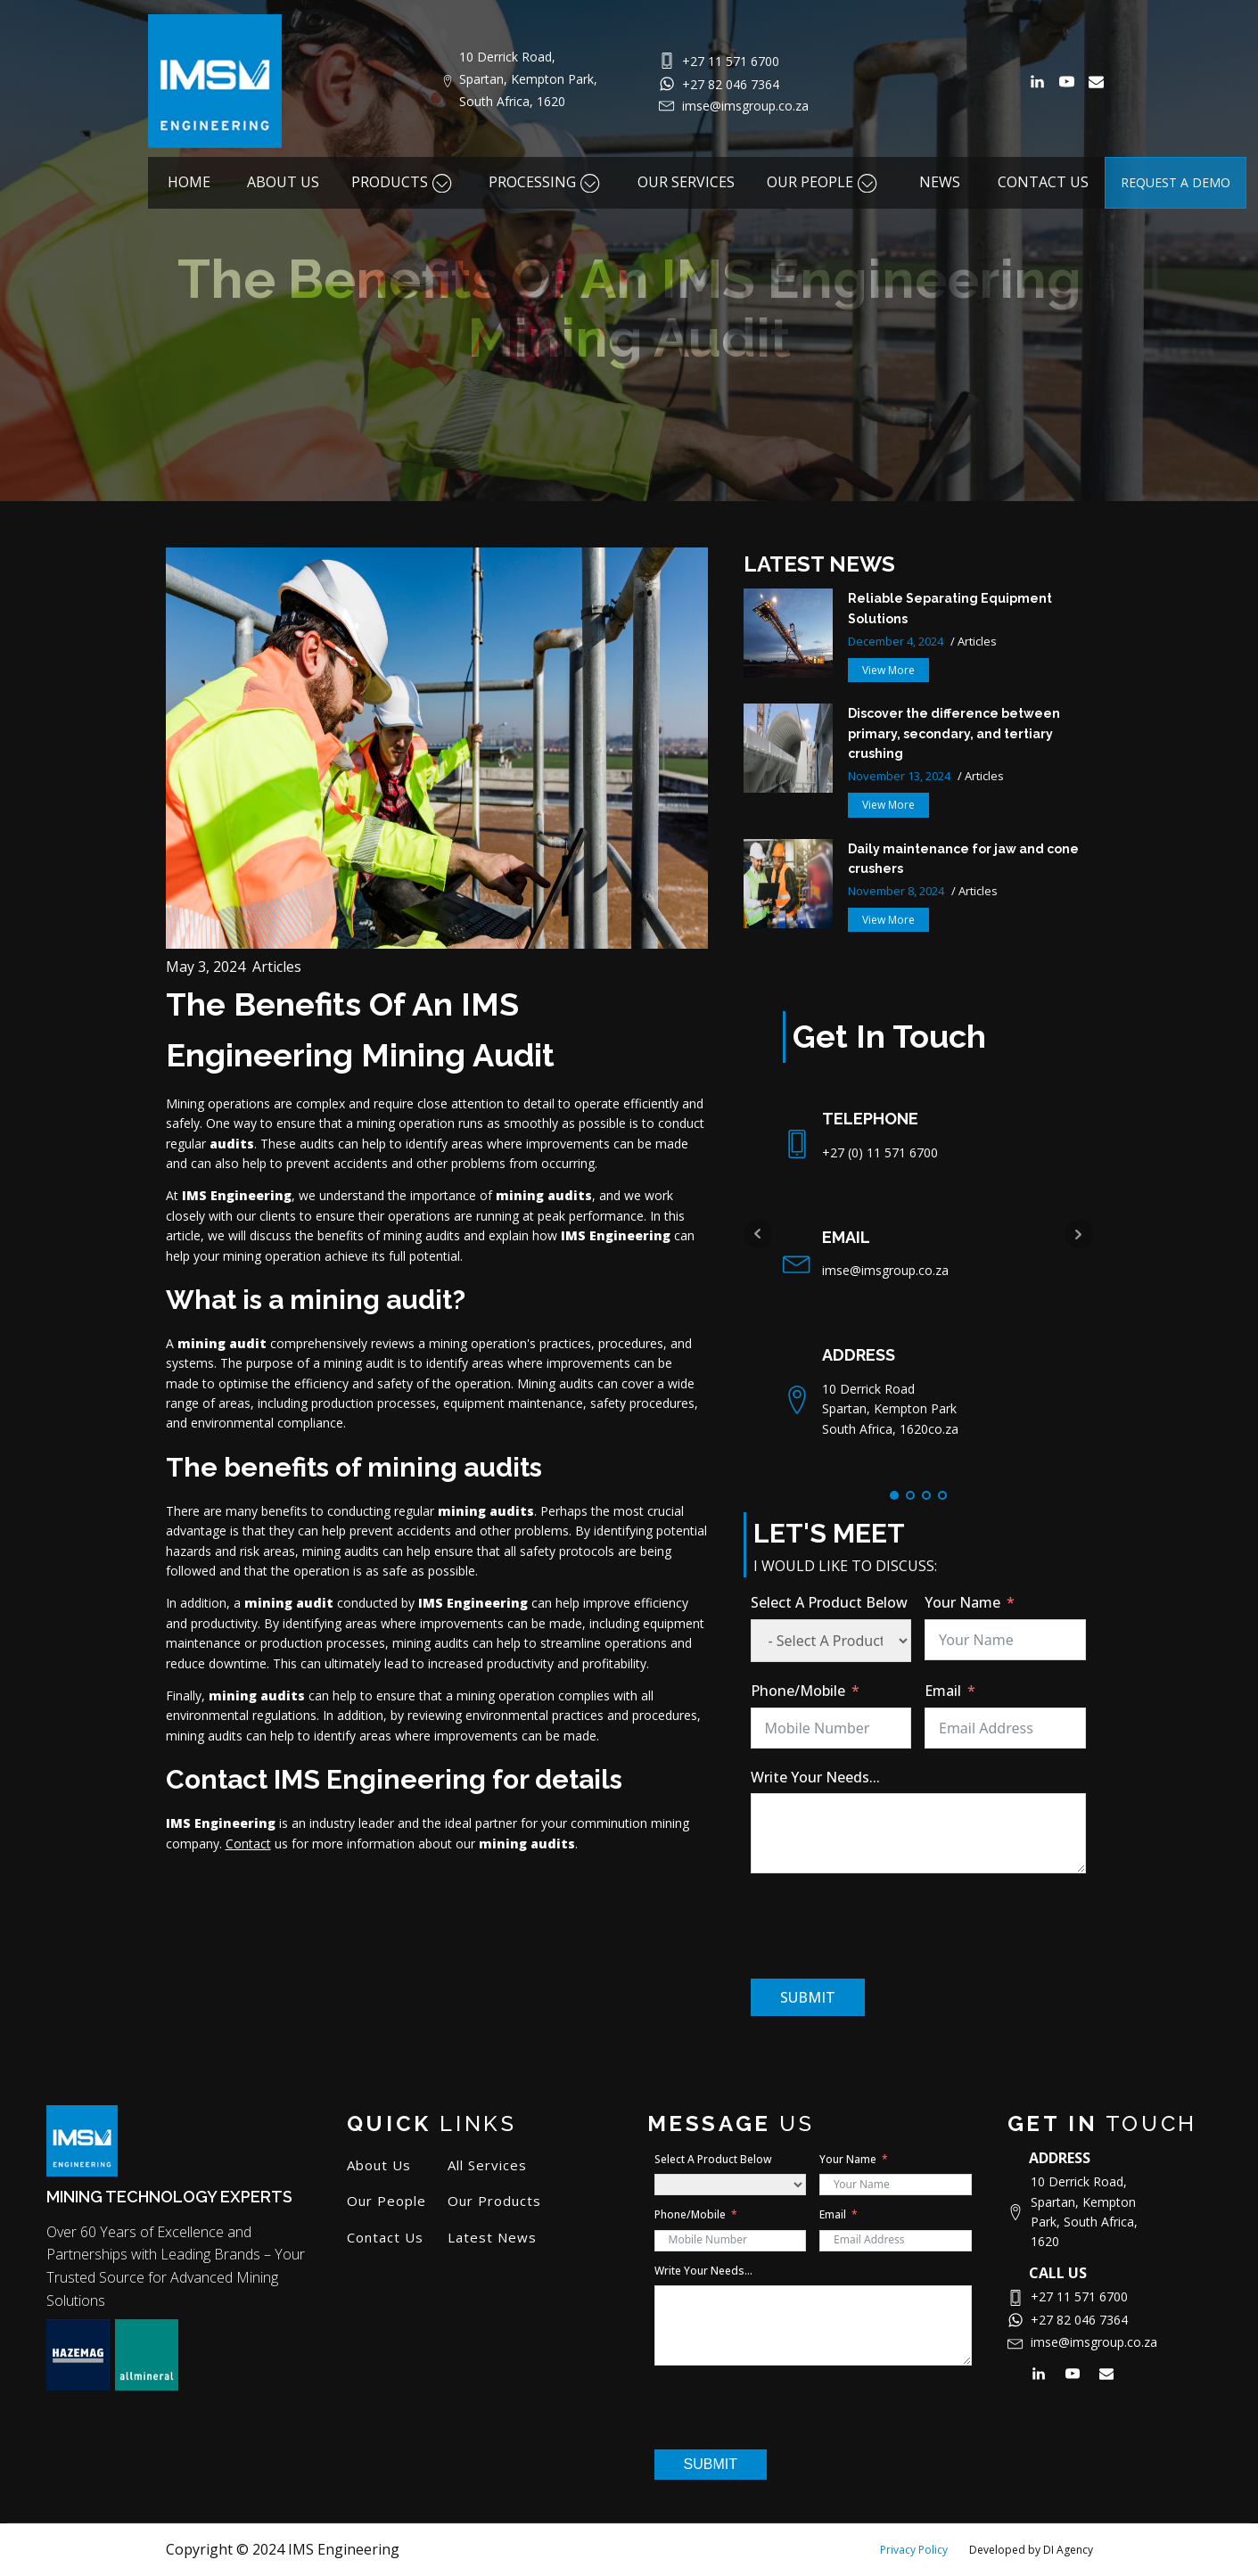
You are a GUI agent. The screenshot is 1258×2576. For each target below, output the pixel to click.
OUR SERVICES (686, 182)
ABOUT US (283, 182)
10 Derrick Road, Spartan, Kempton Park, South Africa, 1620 (530, 79)
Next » (784, 961)
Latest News (492, 2237)
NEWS (939, 182)
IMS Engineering (237, 1195)
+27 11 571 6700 (730, 61)
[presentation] (886, 1926)
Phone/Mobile (798, 1690)
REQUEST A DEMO (1175, 182)
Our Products (494, 2201)
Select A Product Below (829, 1602)
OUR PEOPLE (824, 182)
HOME (189, 182)
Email (943, 1690)
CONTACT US (1043, 182)
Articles (276, 966)
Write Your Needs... (815, 1777)
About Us (379, 2165)
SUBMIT (807, 1997)
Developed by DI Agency (1031, 2549)
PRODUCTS (403, 182)
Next (1079, 1234)
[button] (888, 670)
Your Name (962, 1602)
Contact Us (385, 2237)
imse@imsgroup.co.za (745, 105)
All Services (487, 2165)
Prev (758, 1234)
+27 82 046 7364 (730, 84)
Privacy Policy (914, 2549)
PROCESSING (546, 182)
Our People (386, 2201)
